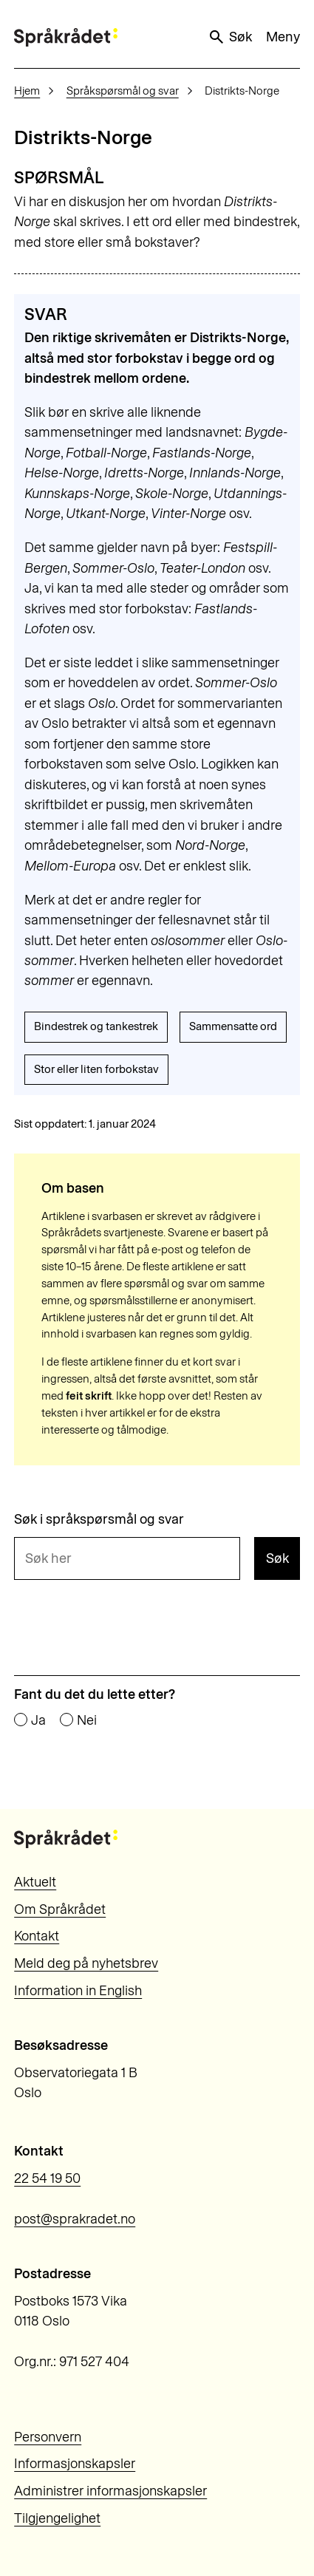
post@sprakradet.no (74, 2219)
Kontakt (36, 1936)
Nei (87, 1720)
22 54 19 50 (47, 2178)
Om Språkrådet (60, 1909)
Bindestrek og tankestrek (96, 1026)
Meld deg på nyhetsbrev (86, 1963)
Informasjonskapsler (74, 2464)
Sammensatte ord (233, 1026)
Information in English (78, 1991)
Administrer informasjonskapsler (110, 2491)
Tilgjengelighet (57, 2518)
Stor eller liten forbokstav (96, 1069)
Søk (230, 37)
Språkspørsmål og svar (122, 91)
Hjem (27, 91)
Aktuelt (35, 1882)
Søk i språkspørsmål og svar (99, 1519)
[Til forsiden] (65, 37)
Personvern (47, 2437)
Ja (38, 1720)
